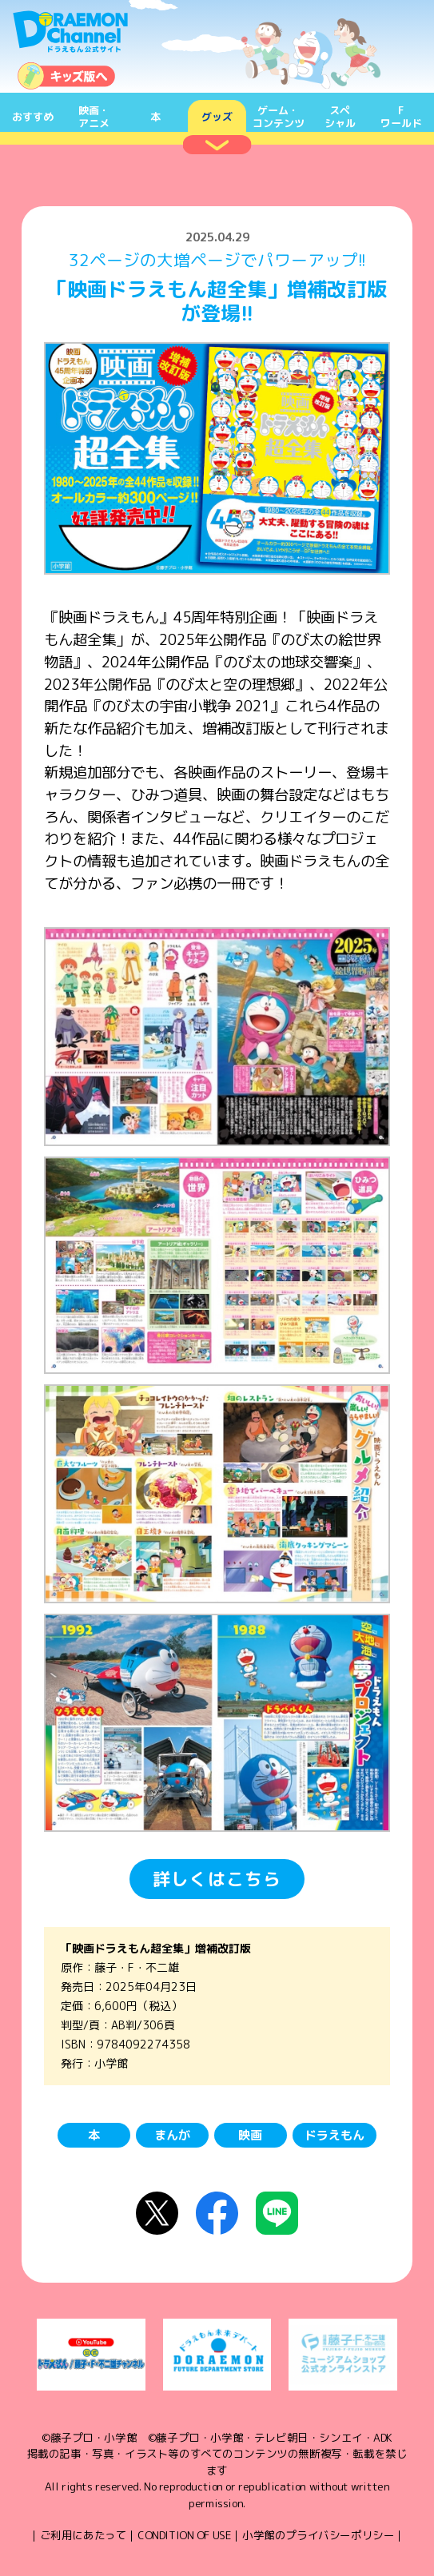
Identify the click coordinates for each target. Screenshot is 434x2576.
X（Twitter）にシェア (157, 2213)
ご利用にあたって (83, 2534)
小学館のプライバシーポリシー (318, 2534)
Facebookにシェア (217, 2213)
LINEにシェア (277, 2213)
